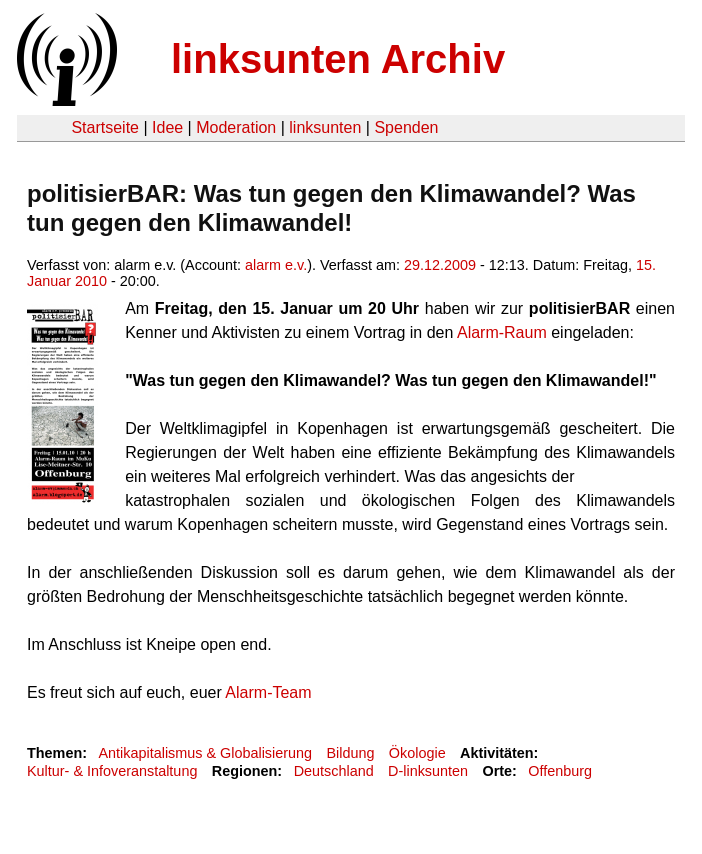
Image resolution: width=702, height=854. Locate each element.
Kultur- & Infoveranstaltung (112, 771)
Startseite (105, 127)
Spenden (406, 127)
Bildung (350, 753)
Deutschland (334, 771)
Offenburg (560, 771)
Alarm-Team (268, 692)
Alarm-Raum (499, 332)
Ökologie (417, 753)
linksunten (325, 127)
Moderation (236, 127)
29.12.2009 (440, 265)
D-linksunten (428, 771)
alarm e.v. (276, 265)
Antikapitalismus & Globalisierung (205, 753)
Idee (167, 127)
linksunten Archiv (338, 59)
